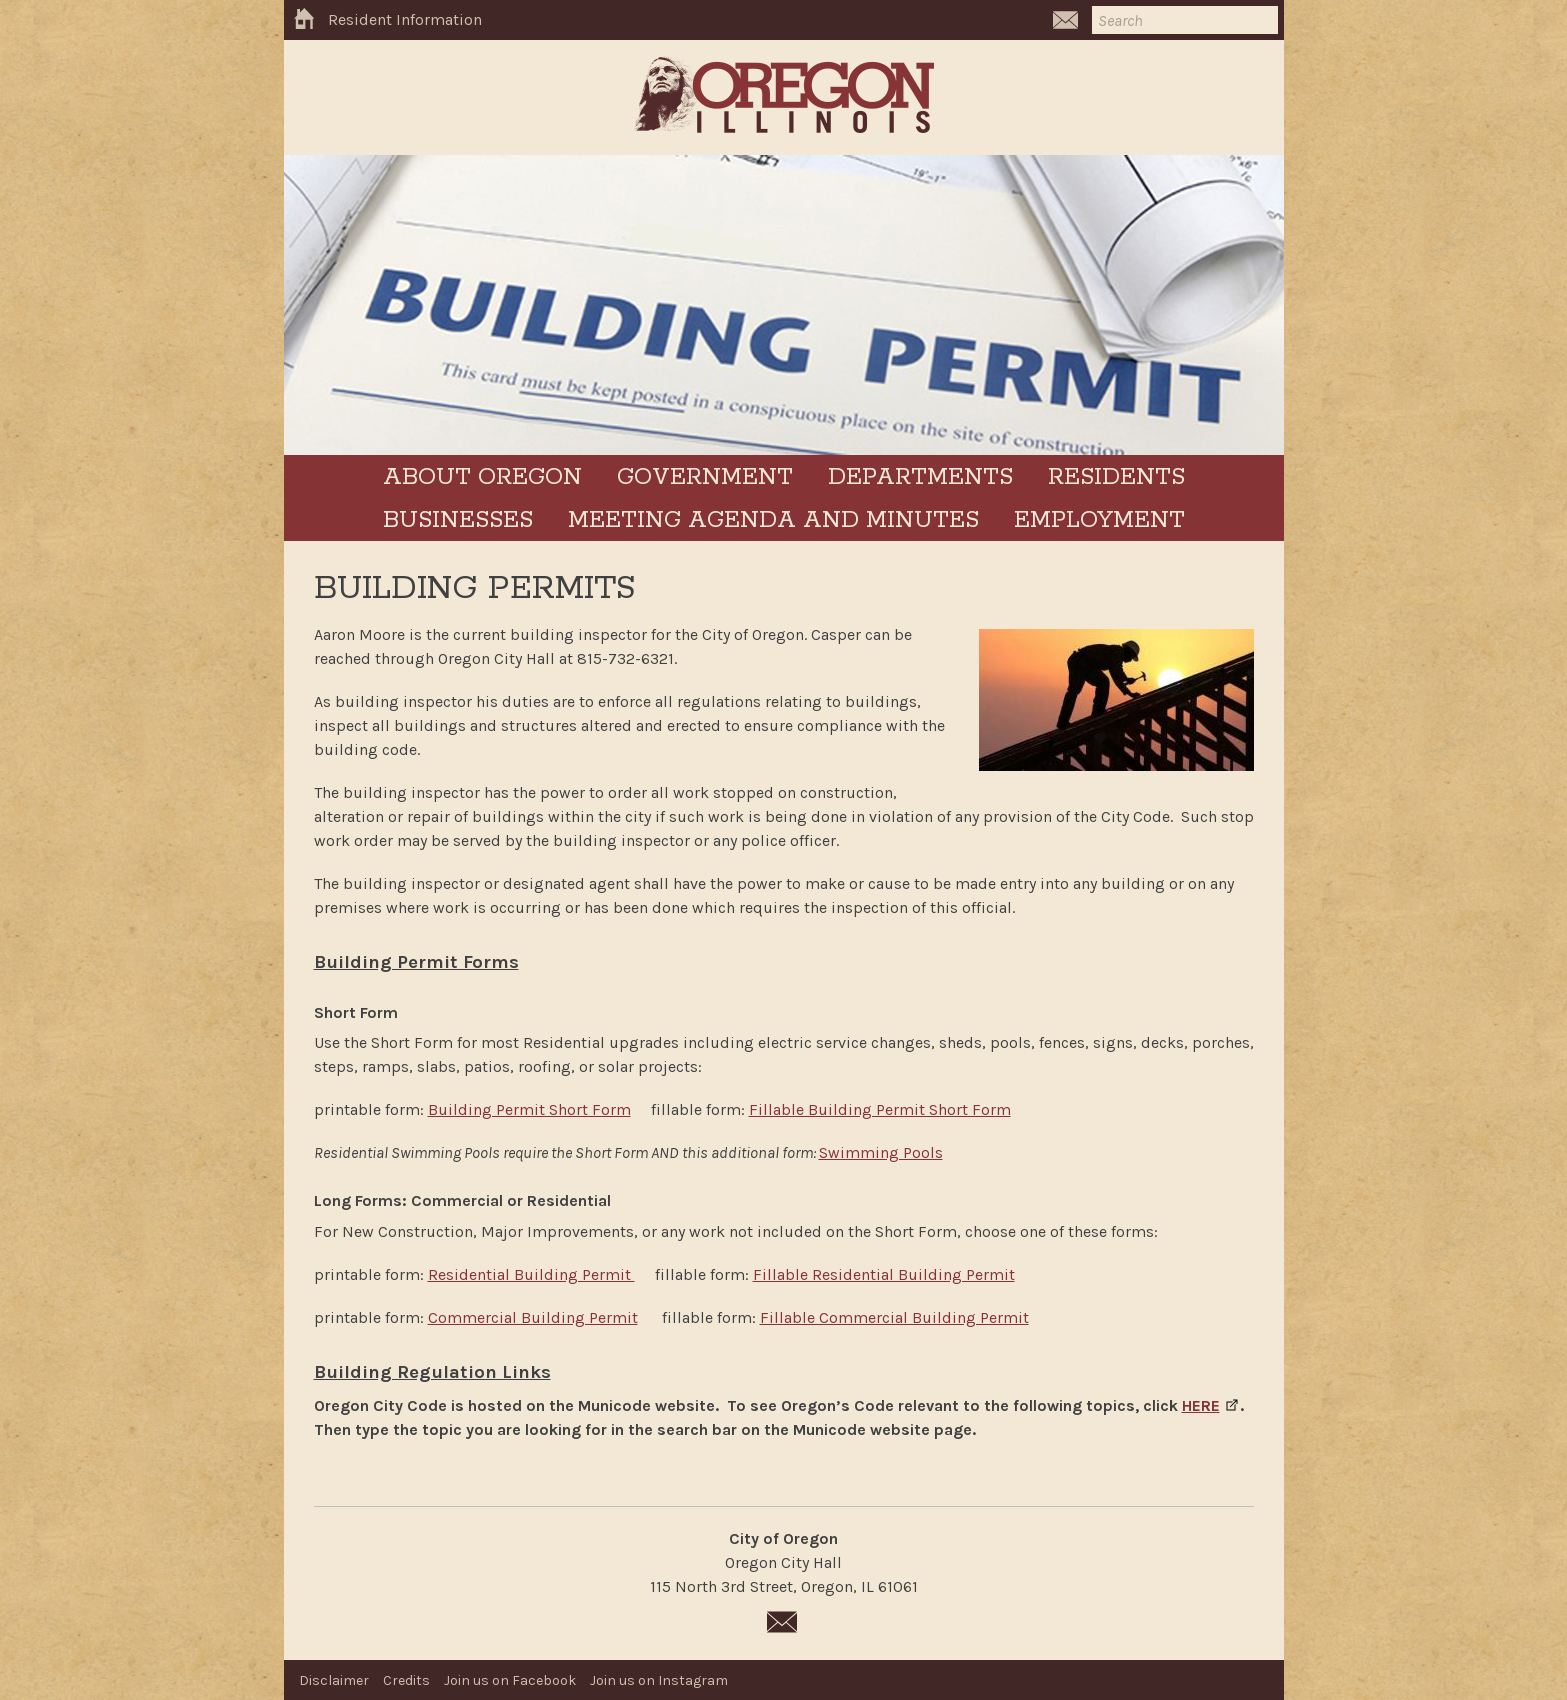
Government (705, 477)
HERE (1201, 1405)
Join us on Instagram (659, 1680)
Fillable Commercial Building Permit (894, 1317)
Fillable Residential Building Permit (884, 1274)
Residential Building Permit (531, 1274)
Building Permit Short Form (529, 1109)
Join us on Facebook (510, 1680)
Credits (406, 1680)
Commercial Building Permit (533, 1317)
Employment (1099, 520)
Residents (1116, 477)
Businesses (458, 520)
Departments (920, 477)
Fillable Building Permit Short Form (880, 1109)
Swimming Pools (881, 1152)
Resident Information (405, 19)
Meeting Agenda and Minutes (773, 520)
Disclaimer (334, 1680)
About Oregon (482, 477)
